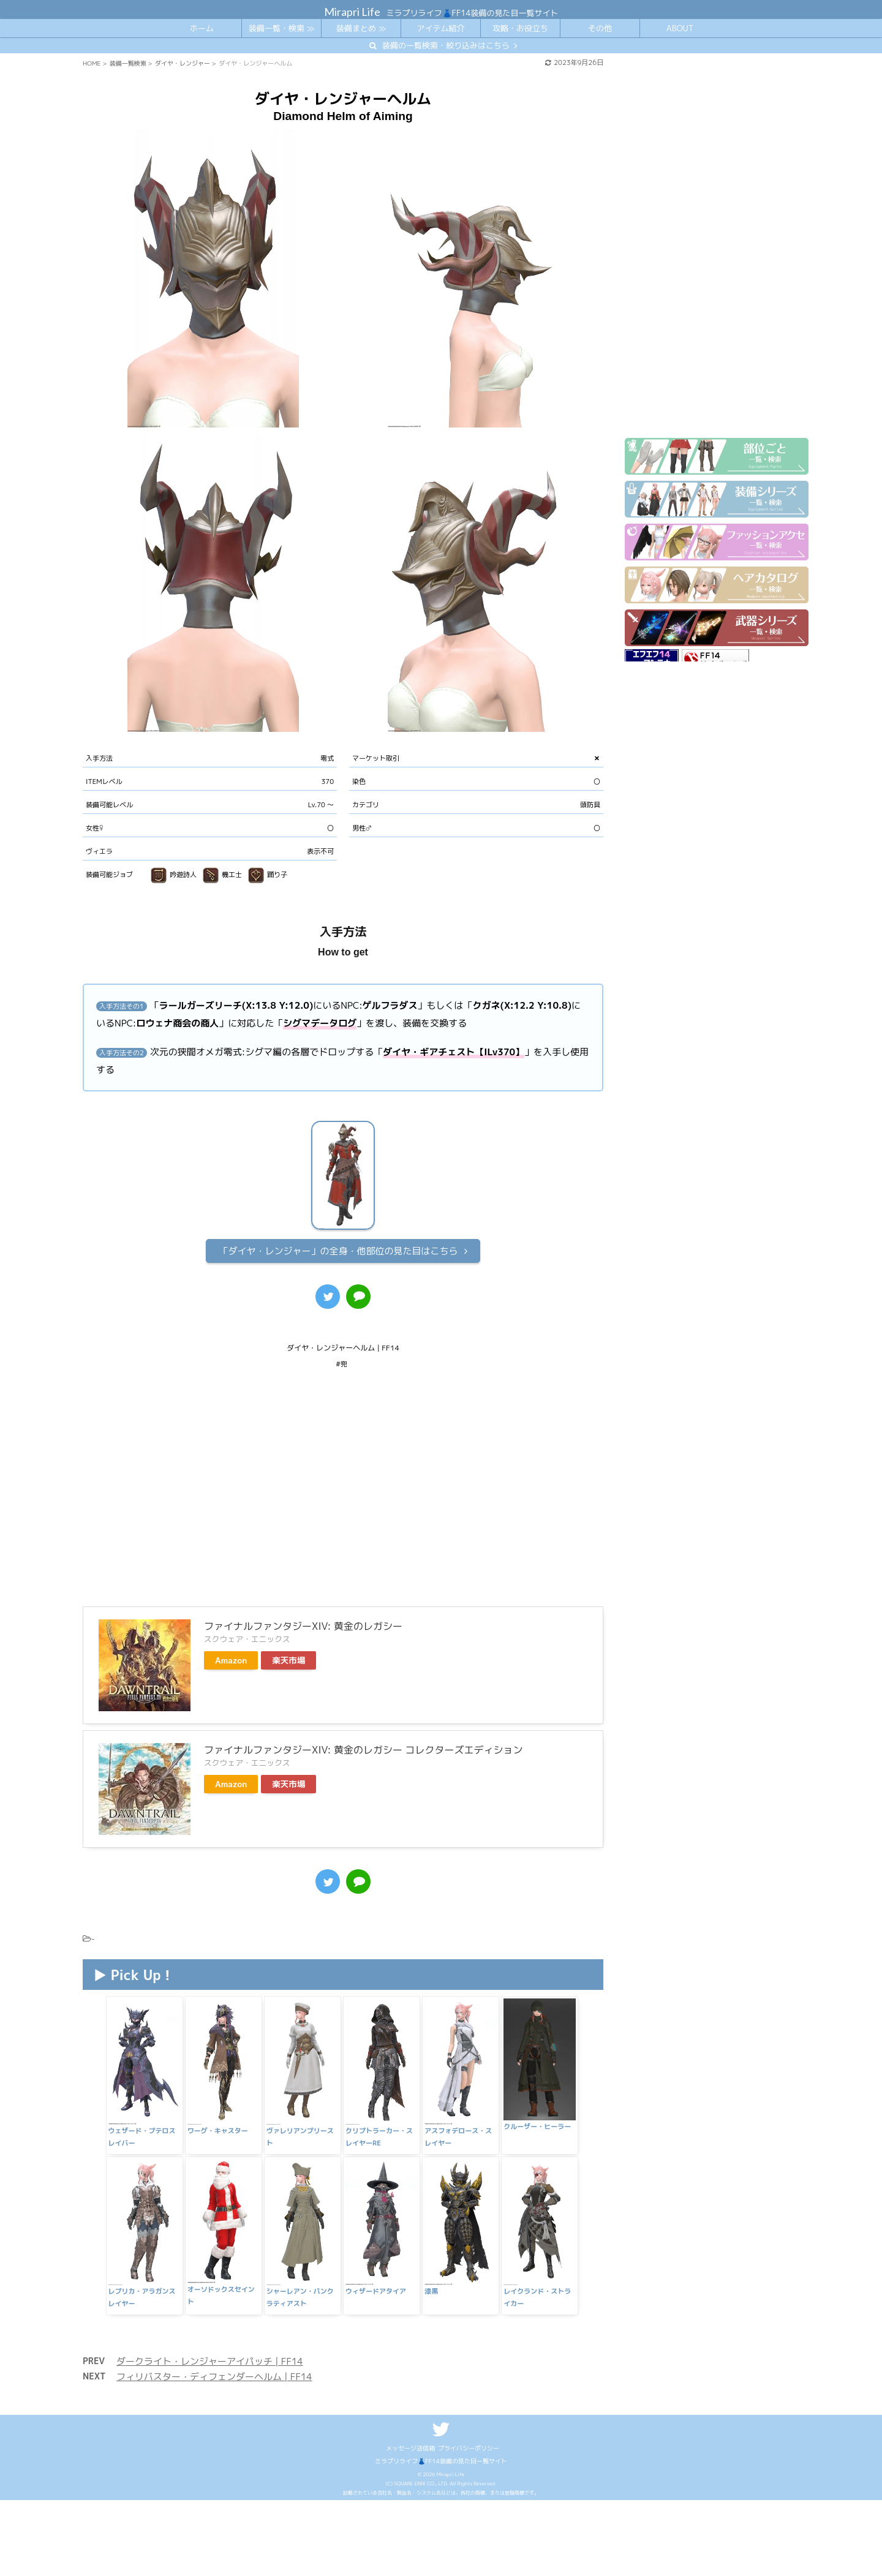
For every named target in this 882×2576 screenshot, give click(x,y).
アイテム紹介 (440, 28)
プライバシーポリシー (468, 2448)
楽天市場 (288, 1660)
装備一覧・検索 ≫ (281, 28)
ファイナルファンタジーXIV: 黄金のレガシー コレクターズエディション (363, 1750)
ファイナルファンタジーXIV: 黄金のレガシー (303, 1626)
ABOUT (679, 28)
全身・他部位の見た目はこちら (338, 1251)
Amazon (231, 1660)
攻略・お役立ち (520, 28)
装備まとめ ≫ (361, 28)
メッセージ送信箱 (410, 2448)
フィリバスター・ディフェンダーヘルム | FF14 (214, 2376)
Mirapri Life (352, 11)
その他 (600, 28)
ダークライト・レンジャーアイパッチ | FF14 (209, 2361)
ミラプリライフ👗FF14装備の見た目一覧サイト (441, 2461)
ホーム (202, 28)
